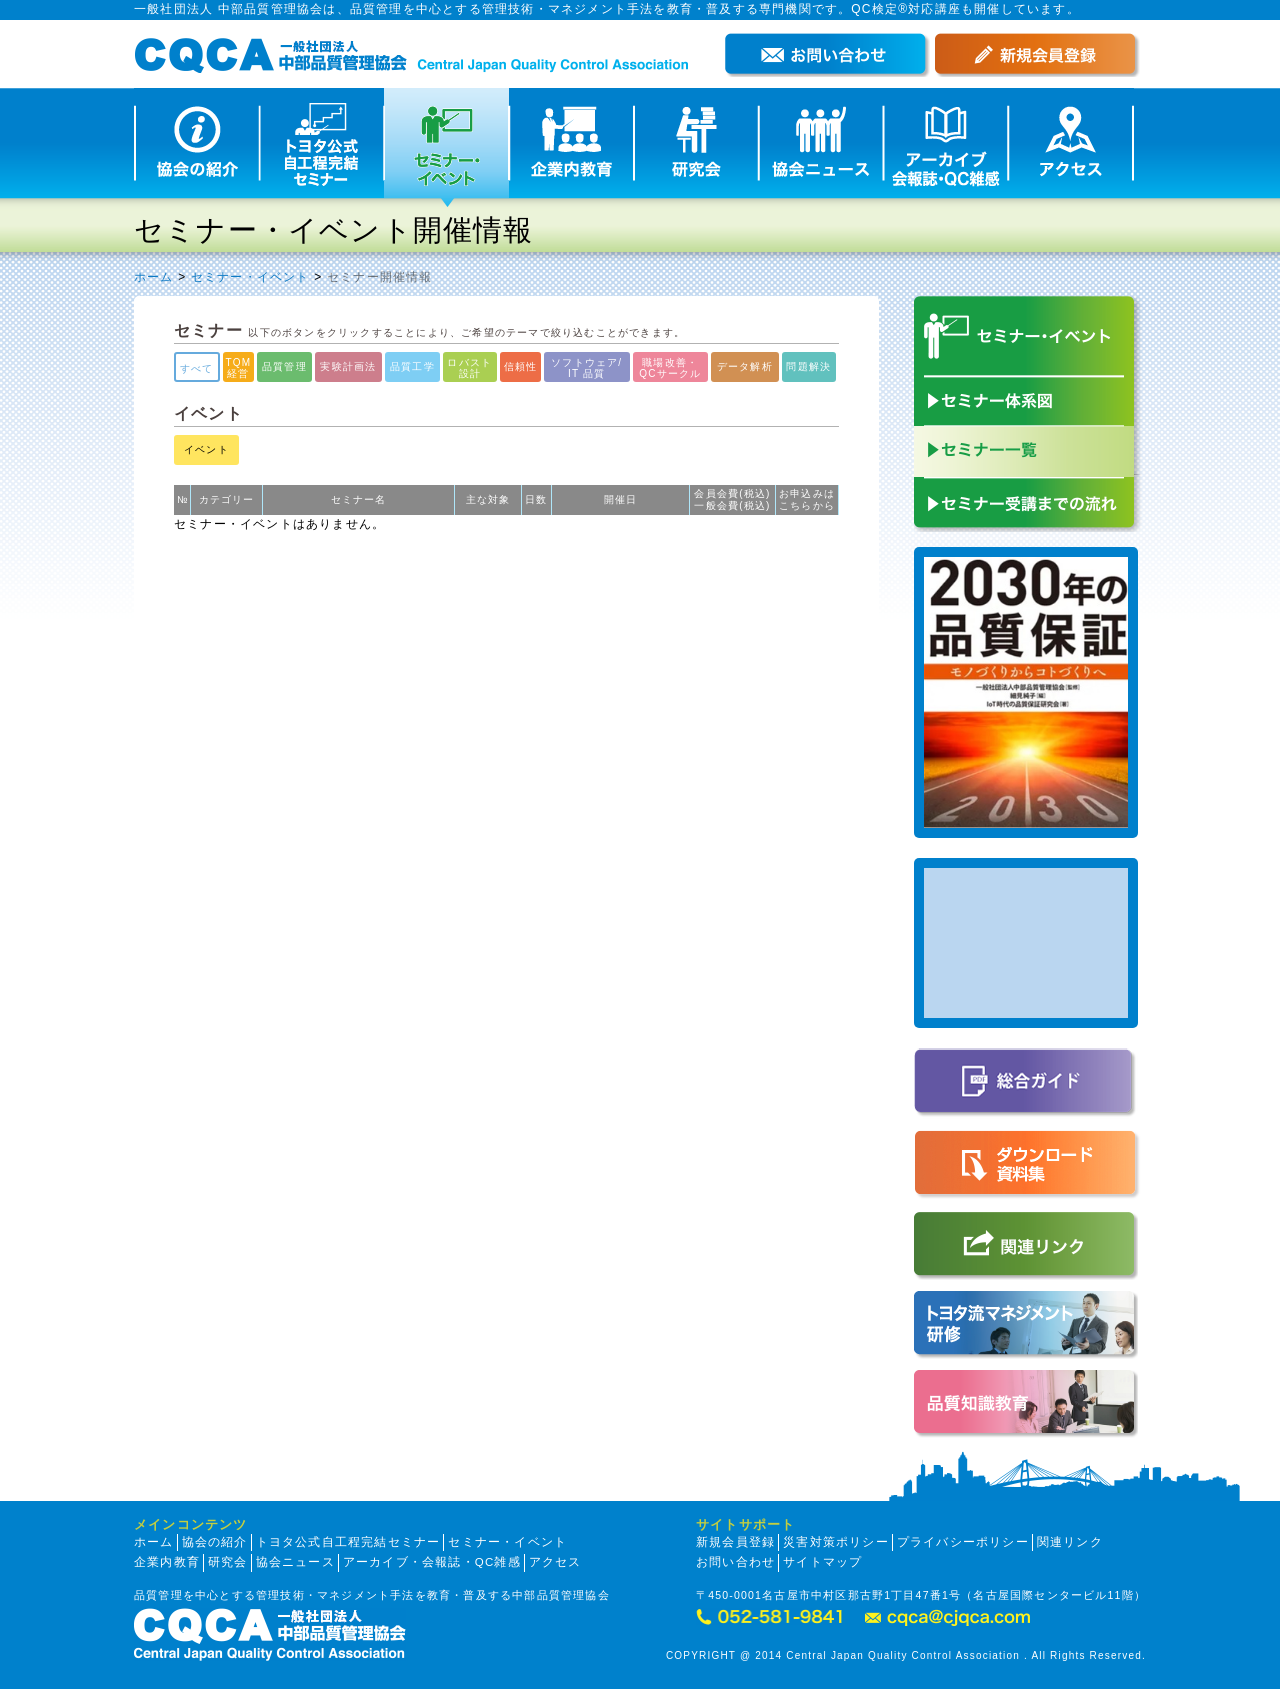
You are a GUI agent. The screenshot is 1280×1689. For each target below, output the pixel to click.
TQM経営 (239, 368)
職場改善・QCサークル (670, 368)
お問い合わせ (735, 1562)
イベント (206, 449)
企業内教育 (167, 1562)
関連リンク (1070, 1542)
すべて (197, 368)
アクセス (555, 1562)
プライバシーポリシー (963, 1542)
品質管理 (284, 366)
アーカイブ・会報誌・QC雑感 (432, 1562)
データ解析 (745, 366)
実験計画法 (348, 366)
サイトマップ (822, 1562)
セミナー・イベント (250, 277)
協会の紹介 (215, 1542)
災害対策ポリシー (836, 1542)
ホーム (154, 277)
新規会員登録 (735, 1542)
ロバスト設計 (469, 368)
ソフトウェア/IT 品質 (586, 368)
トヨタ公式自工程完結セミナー (348, 1542)
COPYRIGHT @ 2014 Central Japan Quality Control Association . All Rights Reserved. (906, 1655)
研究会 (228, 1562)
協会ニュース (295, 1562)
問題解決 (808, 366)
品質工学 (412, 366)
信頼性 (521, 366)
